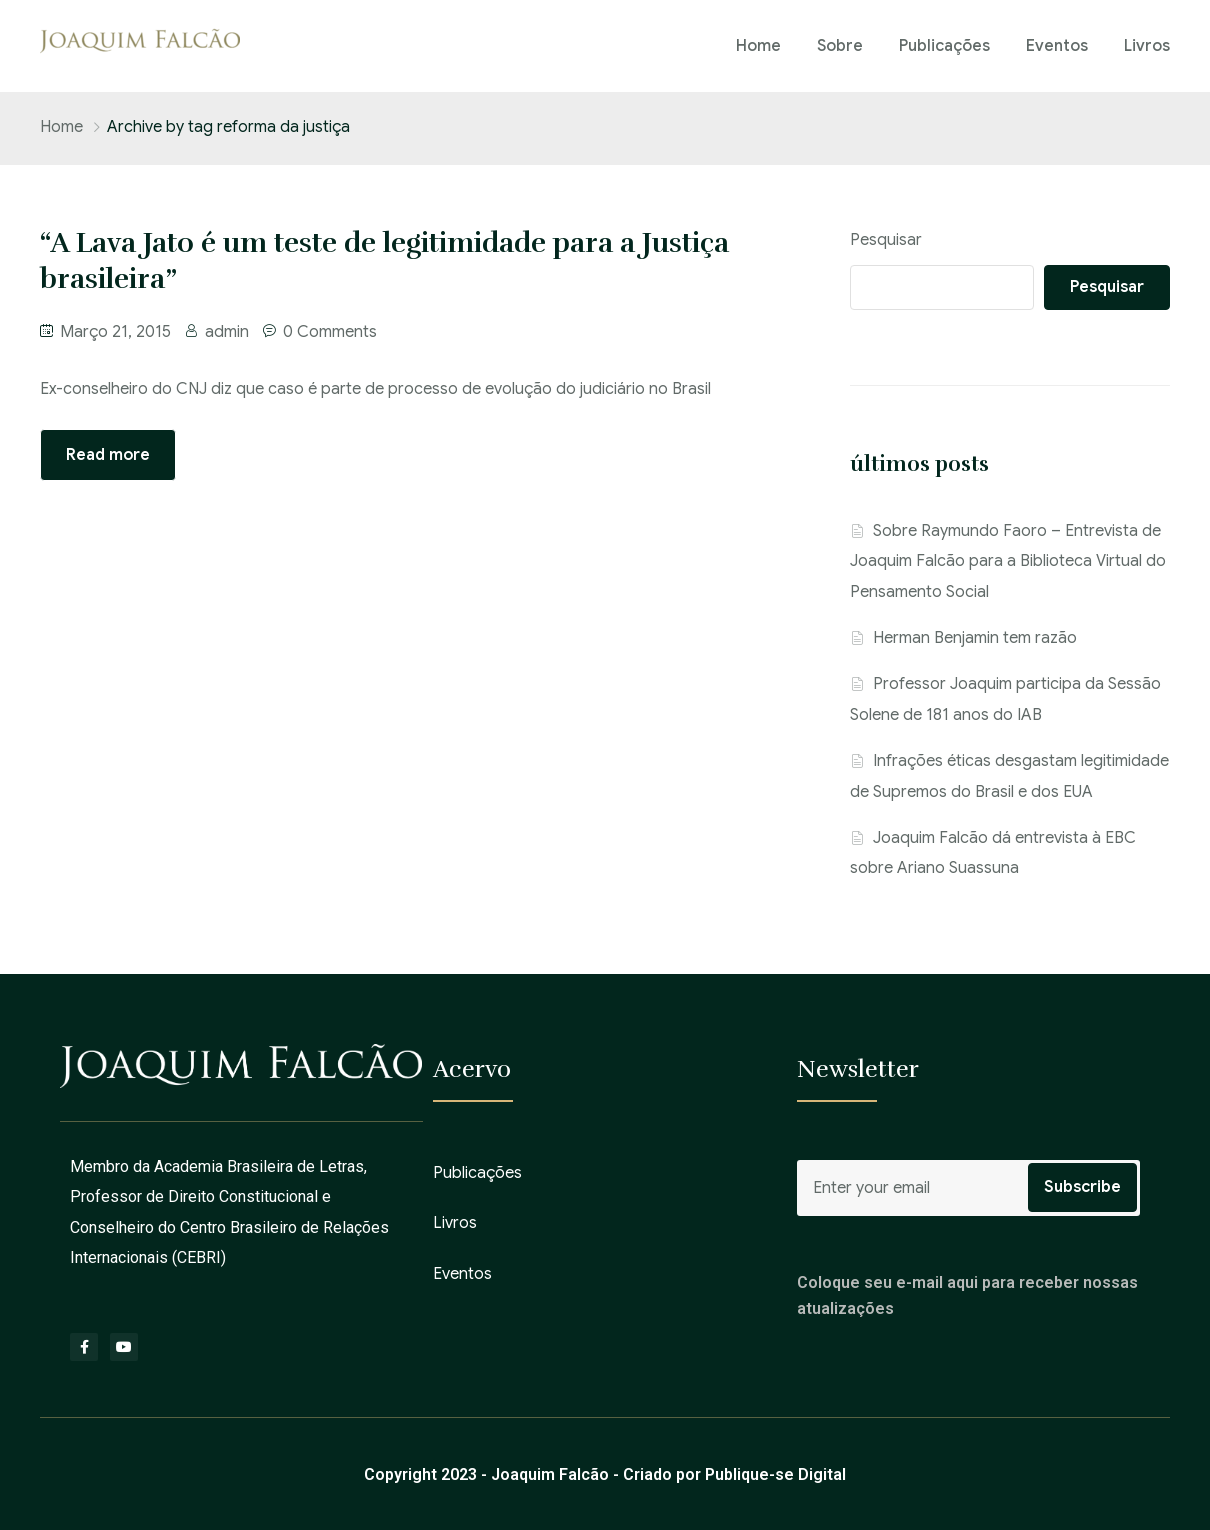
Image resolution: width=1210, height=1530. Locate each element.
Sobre (840, 46)
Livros (1147, 46)
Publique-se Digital (775, 1474)
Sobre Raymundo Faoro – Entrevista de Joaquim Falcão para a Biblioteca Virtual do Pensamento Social (1008, 561)
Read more (108, 455)
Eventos (1057, 46)
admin (227, 332)
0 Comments (330, 332)
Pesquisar (886, 240)
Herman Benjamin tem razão (975, 638)
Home (758, 46)
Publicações (944, 46)
